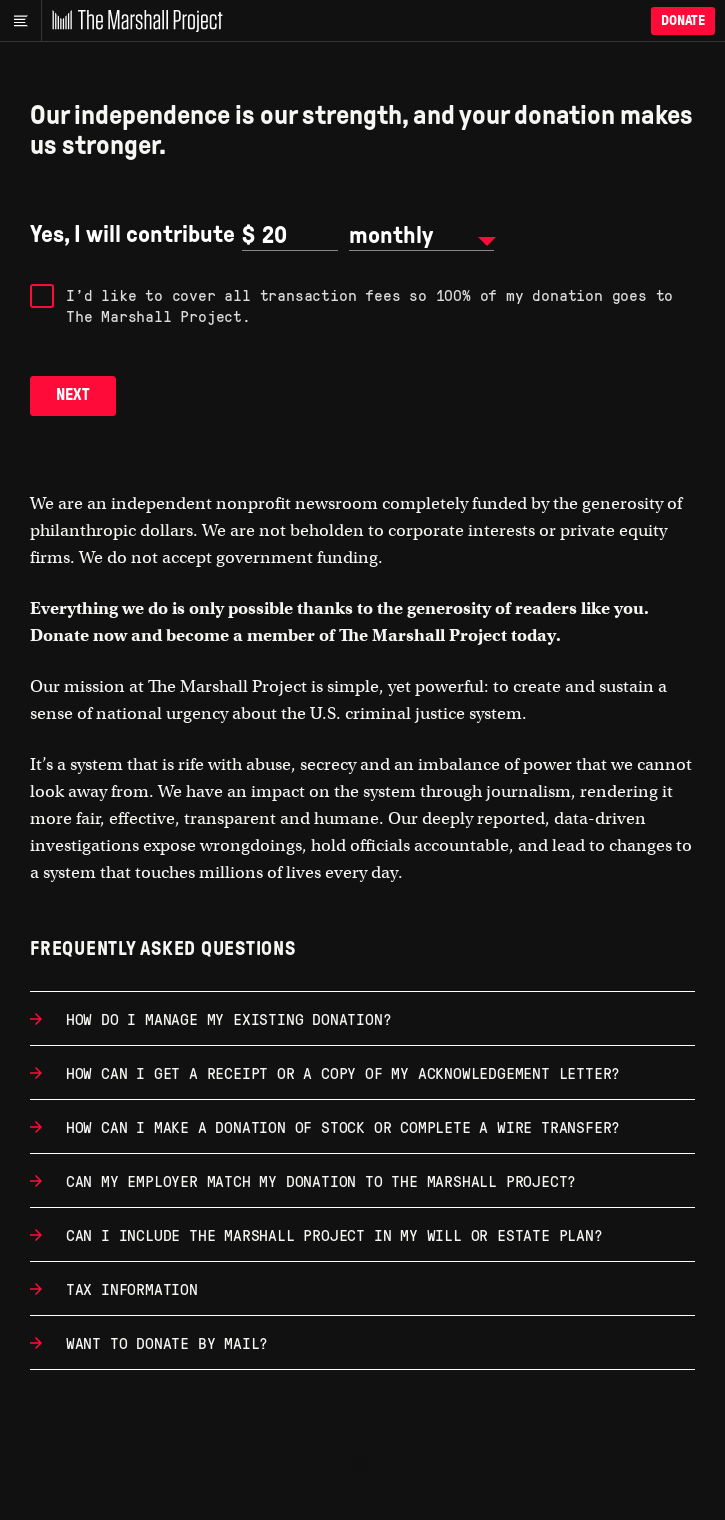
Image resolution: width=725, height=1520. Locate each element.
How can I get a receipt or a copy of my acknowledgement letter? (338, 1072)
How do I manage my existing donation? (224, 1018)
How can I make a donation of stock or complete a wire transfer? (338, 1126)
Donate (683, 20)
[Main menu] (20, 21)
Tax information (127, 1288)
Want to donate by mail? (162, 1342)
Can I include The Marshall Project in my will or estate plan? (330, 1234)
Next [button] (73, 394)
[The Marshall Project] (132, 21)
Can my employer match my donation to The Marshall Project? (316, 1180)
